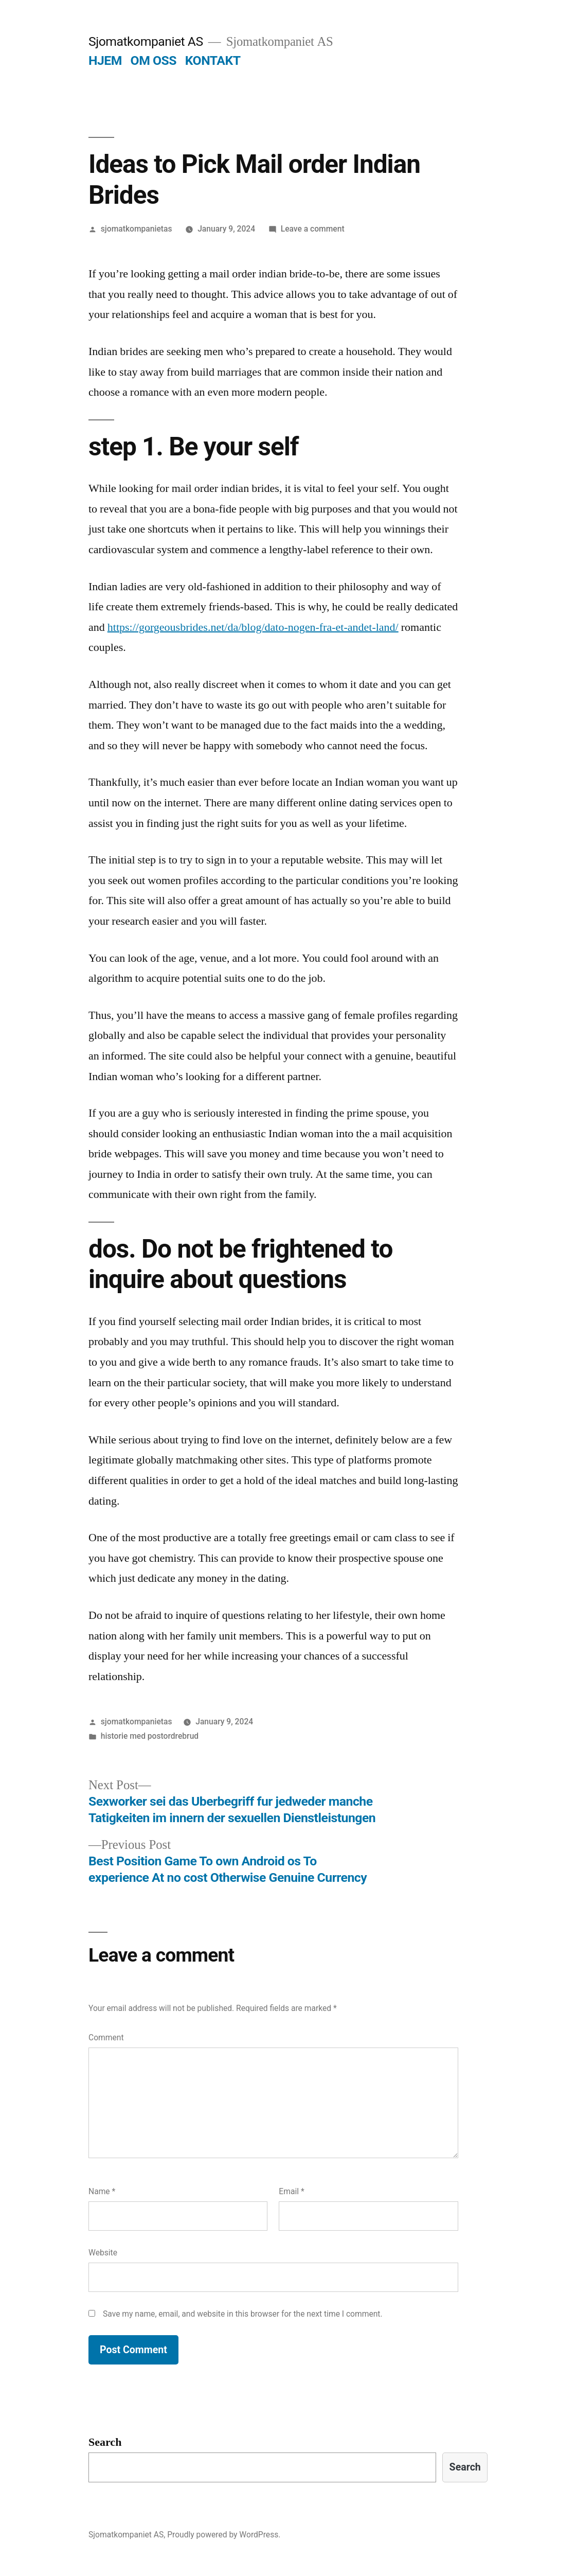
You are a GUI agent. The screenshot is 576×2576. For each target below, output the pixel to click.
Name (101, 2191)
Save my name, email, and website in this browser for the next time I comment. (243, 2314)
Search (104, 2442)
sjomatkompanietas (136, 229)
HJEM (105, 60)
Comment (106, 2037)
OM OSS (153, 60)
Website (102, 2252)
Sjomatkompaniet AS (145, 41)
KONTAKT (213, 60)
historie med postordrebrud (150, 1736)
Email (291, 2191)
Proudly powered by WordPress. (223, 2534)
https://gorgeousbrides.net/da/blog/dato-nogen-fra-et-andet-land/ (253, 627)
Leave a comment (313, 229)
